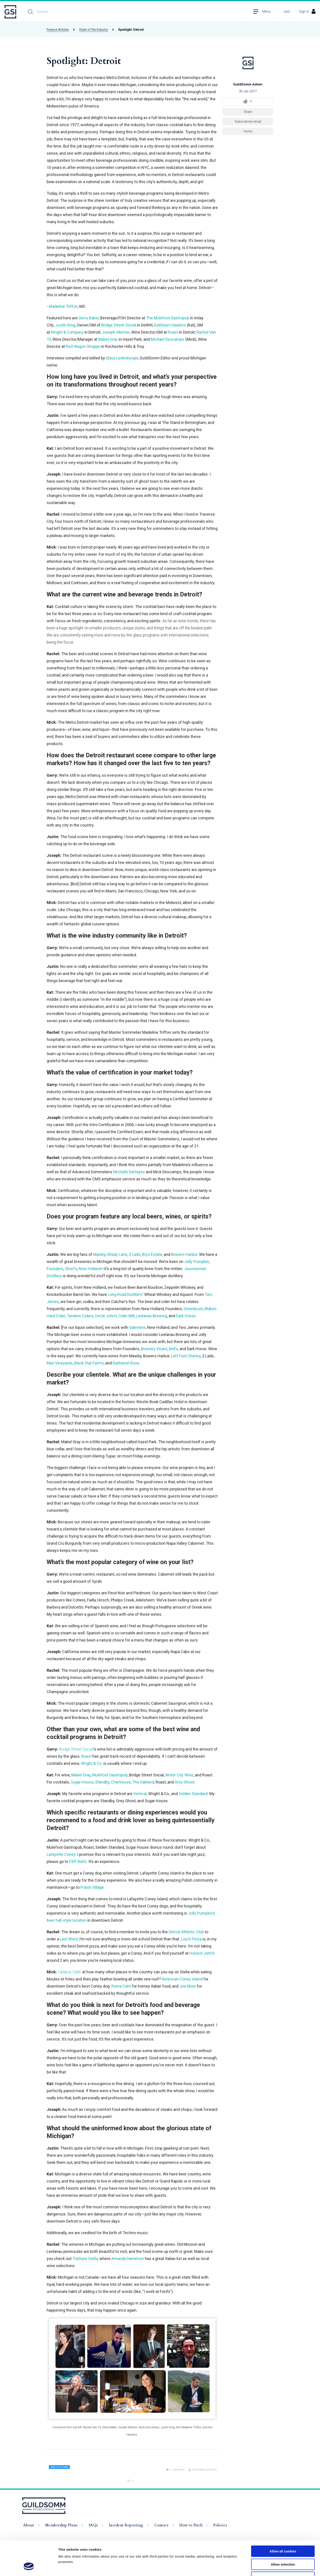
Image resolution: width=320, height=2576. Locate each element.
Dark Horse (186, 1315)
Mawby (99, 1254)
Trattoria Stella (85, 2258)
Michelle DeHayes (129, 1171)
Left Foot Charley (186, 1356)
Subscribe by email (248, 121)
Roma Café (121, 1986)
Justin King (65, 325)
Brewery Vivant (154, 1348)
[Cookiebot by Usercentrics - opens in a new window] (28, 2567)
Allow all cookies (283, 2521)
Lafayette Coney (61, 1854)
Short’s (71, 1268)
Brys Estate (152, 1254)
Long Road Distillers (125, 1294)
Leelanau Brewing (151, 1315)
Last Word (69, 1939)
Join (286, 11)
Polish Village (92, 1887)
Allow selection (283, 2535)
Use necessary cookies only (283, 2548)
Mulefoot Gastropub (110, 1775)
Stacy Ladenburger (122, 358)
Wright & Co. (91, 1763)
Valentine (137, 1327)
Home (248, 131)
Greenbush (193, 1308)
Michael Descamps (167, 339)
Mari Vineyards (60, 1363)
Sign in (307, 11)
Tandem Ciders (80, 1315)
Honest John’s (202, 1953)
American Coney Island (182, 1979)
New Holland (90, 1268)
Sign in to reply (59, 2467)
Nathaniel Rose (126, 1363)
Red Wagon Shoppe (83, 346)
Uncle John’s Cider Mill (114, 1315)
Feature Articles (58, 29)
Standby (102, 1782)
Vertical (140, 1793)
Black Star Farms (89, 1363)
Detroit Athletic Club (186, 1931)
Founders (55, 1268)
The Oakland (143, 1782)
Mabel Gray (108, 339)
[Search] (72, 12)
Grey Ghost (184, 1782)
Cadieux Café (69, 1972)
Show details (233, 2567)
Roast (173, 332)
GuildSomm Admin (247, 84)
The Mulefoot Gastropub (167, 318)
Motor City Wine (179, 1775)
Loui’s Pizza (191, 1939)
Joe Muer (187, 1986)
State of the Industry (93, 29)
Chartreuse (121, 1782)
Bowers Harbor (184, 1254)
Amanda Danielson (127, 2258)
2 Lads (134, 1254)
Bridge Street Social (118, 325)
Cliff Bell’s (78, 1861)
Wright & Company (67, 332)
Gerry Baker (88, 318)
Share (248, 111)
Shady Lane (117, 1254)
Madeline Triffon (63, 306)
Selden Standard (193, 1793)
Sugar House (82, 1782)
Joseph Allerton (116, 332)
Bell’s (173, 1348)
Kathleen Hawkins (170, 325)
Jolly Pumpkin (196, 1261)
